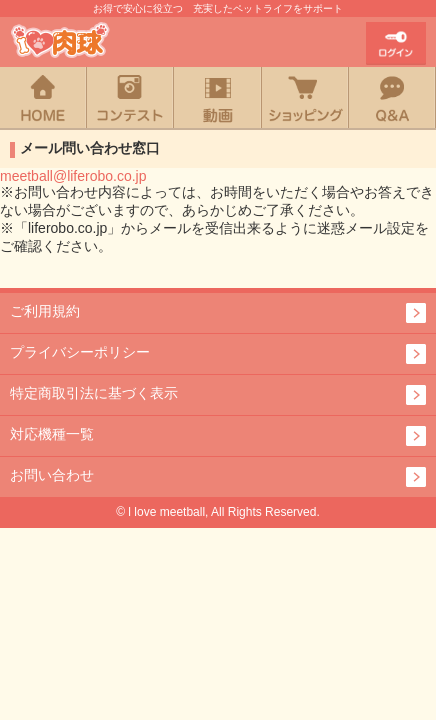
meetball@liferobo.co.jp (73, 176)
